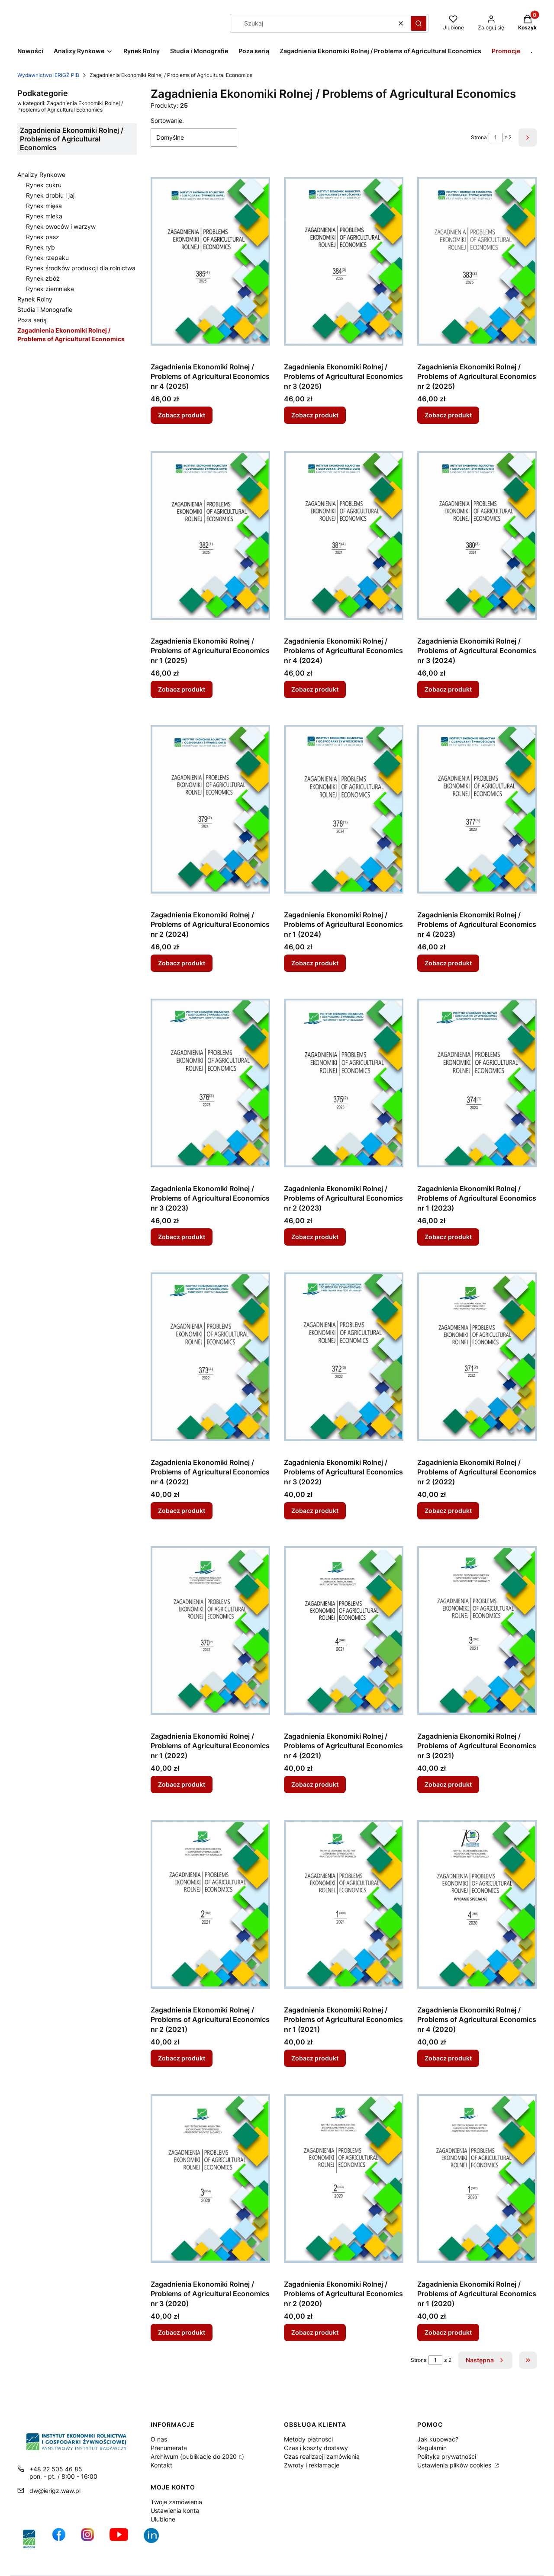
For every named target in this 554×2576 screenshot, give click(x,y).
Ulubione (163, 2519)
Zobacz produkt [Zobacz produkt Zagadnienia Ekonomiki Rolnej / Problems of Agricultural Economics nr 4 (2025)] (181, 415)
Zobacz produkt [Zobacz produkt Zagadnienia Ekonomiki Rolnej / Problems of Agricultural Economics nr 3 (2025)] (314, 415)
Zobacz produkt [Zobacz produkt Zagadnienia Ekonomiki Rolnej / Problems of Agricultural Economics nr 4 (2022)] (181, 1510)
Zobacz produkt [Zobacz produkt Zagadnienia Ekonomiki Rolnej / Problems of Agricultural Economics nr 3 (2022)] (314, 1510)
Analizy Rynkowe (41, 174)
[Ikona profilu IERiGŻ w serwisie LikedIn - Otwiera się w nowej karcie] (154, 2539)
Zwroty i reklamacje (311, 2465)
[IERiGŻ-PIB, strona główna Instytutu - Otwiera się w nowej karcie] (29, 2539)
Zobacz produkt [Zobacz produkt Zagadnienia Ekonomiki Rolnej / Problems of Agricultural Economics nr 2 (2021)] (181, 2058)
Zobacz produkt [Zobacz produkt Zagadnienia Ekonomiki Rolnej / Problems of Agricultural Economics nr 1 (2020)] (448, 2332)
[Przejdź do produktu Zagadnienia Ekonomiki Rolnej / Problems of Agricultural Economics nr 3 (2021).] (477, 1630)
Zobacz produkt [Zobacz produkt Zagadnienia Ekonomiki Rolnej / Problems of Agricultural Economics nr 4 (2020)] (448, 2058)
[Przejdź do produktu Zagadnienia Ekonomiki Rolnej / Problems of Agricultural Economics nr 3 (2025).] (343, 261)
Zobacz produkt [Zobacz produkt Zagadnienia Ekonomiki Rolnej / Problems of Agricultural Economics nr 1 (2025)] (181, 689)
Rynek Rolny (34, 299)
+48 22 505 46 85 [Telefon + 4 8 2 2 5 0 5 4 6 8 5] (55, 2469)
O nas (159, 2439)
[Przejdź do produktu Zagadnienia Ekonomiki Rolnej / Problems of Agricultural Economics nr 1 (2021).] (343, 1904)
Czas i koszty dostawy (316, 2447)
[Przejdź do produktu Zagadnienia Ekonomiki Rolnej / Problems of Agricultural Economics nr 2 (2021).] (210, 1904)
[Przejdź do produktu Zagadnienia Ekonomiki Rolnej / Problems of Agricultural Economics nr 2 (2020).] (343, 2178)
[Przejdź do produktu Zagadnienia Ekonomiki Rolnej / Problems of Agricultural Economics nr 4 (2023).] (477, 809)
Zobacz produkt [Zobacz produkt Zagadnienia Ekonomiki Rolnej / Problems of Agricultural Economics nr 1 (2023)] (448, 1236)
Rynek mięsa (44, 205)
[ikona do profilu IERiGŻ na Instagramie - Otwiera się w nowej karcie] (87, 2539)
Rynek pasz (42, 236)
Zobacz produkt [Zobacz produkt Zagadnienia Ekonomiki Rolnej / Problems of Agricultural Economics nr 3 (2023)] (181, 1236)
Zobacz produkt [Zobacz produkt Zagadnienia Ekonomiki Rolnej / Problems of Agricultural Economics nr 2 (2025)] (448, 415)
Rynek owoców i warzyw (61, 226)
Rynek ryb (40, 247)
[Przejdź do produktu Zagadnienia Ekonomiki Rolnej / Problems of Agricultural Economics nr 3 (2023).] (210, 1083)
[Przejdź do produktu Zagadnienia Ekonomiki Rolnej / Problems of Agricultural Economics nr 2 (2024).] (210, 809)
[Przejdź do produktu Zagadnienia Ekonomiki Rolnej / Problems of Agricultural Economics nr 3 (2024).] (477, 535)
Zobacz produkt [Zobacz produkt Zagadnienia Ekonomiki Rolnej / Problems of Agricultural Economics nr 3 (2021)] (448, 1784)
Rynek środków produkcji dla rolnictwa (80, 268)
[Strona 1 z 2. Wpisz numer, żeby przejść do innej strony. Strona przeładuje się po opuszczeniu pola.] (495, 137)
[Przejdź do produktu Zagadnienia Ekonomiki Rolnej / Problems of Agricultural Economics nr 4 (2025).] (210, 261)
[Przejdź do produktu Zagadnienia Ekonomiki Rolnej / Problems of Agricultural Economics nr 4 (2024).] (343, 535)
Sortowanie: (167, 120)
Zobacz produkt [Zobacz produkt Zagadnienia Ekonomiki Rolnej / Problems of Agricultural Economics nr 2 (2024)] (181, 963)
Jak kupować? (437, 2439)
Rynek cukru (43, 185)
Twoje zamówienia (176, 2502)
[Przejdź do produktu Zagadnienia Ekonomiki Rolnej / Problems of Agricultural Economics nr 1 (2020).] (477, 2178)
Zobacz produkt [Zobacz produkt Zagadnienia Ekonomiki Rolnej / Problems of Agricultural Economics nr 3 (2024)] (448, 689)
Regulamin (432, 2447)
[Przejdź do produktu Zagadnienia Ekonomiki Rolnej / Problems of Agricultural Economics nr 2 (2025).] (477, 261)
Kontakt (161, 2465)
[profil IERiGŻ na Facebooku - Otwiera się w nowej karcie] (59, 2539)
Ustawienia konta (175, 2510)
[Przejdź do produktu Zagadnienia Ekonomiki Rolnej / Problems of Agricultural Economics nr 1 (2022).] (210, 1630)
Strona (479, 137)
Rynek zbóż (43, 278)
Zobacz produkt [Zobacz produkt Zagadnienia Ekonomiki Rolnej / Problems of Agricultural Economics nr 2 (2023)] (314, 1236)
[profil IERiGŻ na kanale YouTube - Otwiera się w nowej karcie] (118, 2539)
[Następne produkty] (485, 2360)
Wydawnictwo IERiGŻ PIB (48, 75)
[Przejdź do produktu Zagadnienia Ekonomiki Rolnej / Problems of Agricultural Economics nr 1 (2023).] (477, 1083)
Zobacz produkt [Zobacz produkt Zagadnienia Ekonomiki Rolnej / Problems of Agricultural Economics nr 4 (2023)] (448, 963)
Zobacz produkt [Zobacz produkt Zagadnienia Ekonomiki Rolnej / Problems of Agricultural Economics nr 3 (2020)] (181, 2332)
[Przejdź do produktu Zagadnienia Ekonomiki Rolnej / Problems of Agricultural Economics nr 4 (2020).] (477, 1904)
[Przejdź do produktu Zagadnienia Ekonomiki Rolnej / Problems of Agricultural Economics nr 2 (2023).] (343, 1083)
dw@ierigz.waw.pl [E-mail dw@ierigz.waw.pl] (55, 2490)
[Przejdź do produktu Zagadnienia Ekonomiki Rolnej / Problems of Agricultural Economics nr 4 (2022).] (210, 1356)
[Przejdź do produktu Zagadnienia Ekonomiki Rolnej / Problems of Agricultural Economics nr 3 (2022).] (343, 1356)
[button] (418, 23)
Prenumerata (169, 2447)
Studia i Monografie (44, 309)
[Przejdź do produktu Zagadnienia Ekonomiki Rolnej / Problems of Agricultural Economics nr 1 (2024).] (343, 809)
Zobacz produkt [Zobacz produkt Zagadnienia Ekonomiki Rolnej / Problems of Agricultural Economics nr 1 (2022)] (181, 1784)
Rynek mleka (44, 216)
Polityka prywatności (446, 2456)
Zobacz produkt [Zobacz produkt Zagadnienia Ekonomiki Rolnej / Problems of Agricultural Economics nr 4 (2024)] (314, 689)
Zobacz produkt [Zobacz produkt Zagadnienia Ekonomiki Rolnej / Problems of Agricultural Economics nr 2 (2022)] (448, 1510)
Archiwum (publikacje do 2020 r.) (197, 2456)
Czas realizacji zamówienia (322, 2456)
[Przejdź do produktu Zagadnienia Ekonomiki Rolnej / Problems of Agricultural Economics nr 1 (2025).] (210, 535)
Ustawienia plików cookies (455, 2465)
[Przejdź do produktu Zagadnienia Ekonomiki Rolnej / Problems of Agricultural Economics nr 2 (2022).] (477, 1356)
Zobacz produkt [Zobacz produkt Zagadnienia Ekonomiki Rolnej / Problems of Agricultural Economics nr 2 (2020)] (314, 2332)
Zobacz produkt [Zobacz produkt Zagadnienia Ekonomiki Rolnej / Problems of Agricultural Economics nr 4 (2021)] (314, 1784)
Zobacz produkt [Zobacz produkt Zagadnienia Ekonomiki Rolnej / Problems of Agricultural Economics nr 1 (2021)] (314, 2058)
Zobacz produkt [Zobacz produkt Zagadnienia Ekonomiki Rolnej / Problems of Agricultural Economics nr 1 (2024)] (314, 963)
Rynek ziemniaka (50, 288)
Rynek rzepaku (47, 257)
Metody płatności (308, 2439)
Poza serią (32, 320)
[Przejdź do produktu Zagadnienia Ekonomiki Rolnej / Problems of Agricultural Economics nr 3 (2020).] (210, 2178)
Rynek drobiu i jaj (50, 195)
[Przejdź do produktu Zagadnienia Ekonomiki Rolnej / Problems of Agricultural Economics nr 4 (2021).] (343, 1630)
